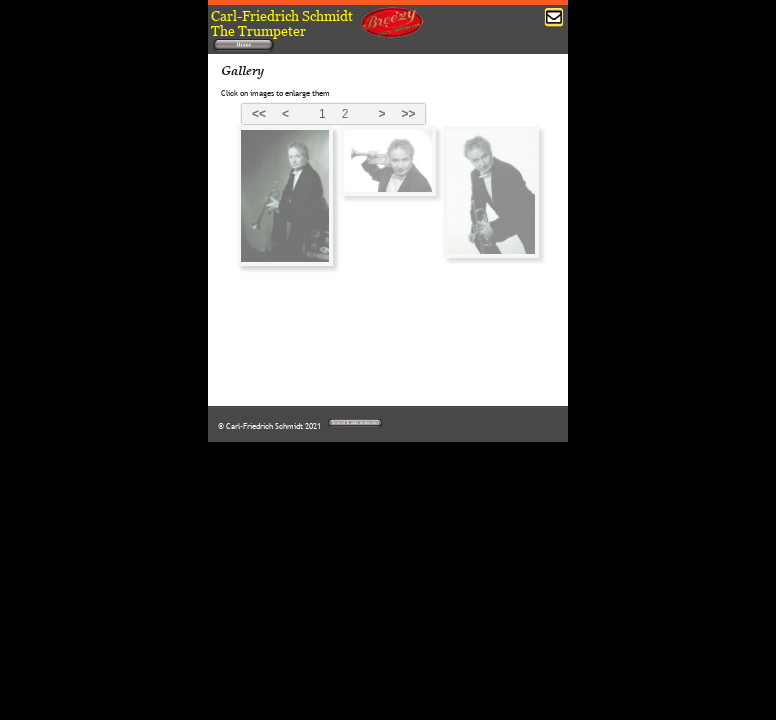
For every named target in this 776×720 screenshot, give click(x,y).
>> (408, 114)
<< (259, 114)
